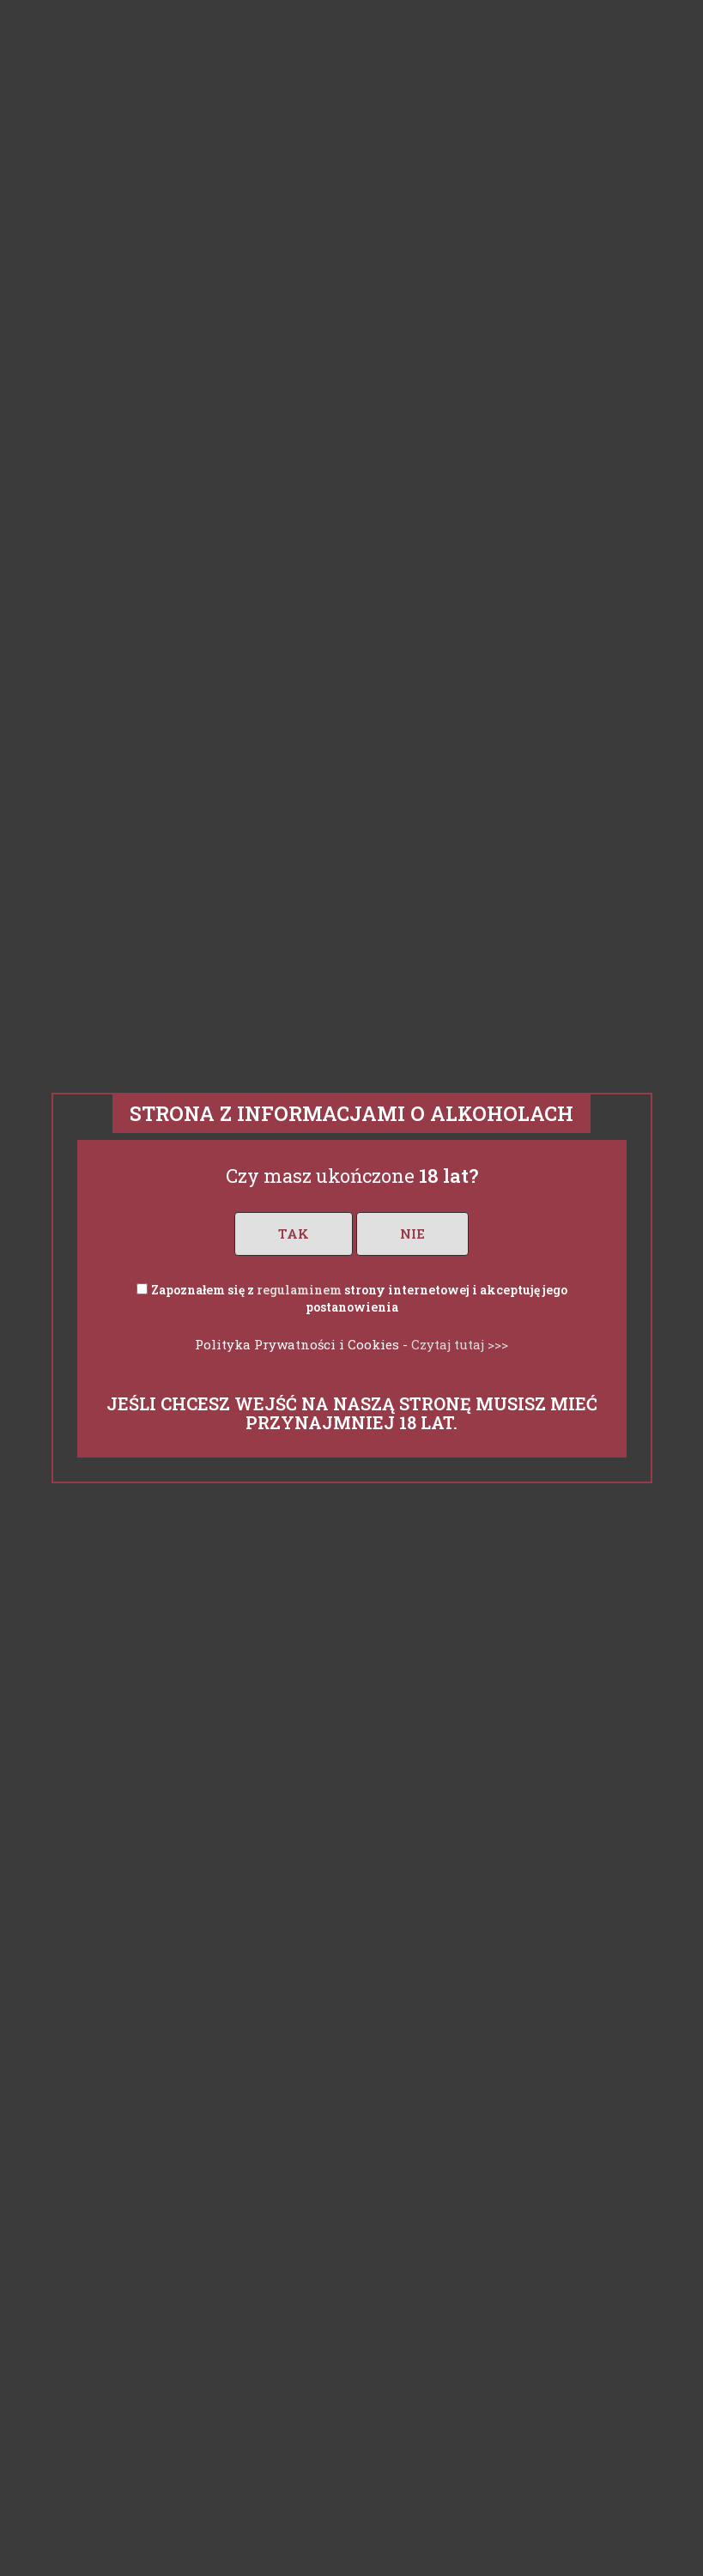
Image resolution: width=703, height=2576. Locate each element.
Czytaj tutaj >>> (459, 1344)
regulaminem (299, 1290)
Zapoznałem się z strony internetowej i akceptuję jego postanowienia (359, 1298)
